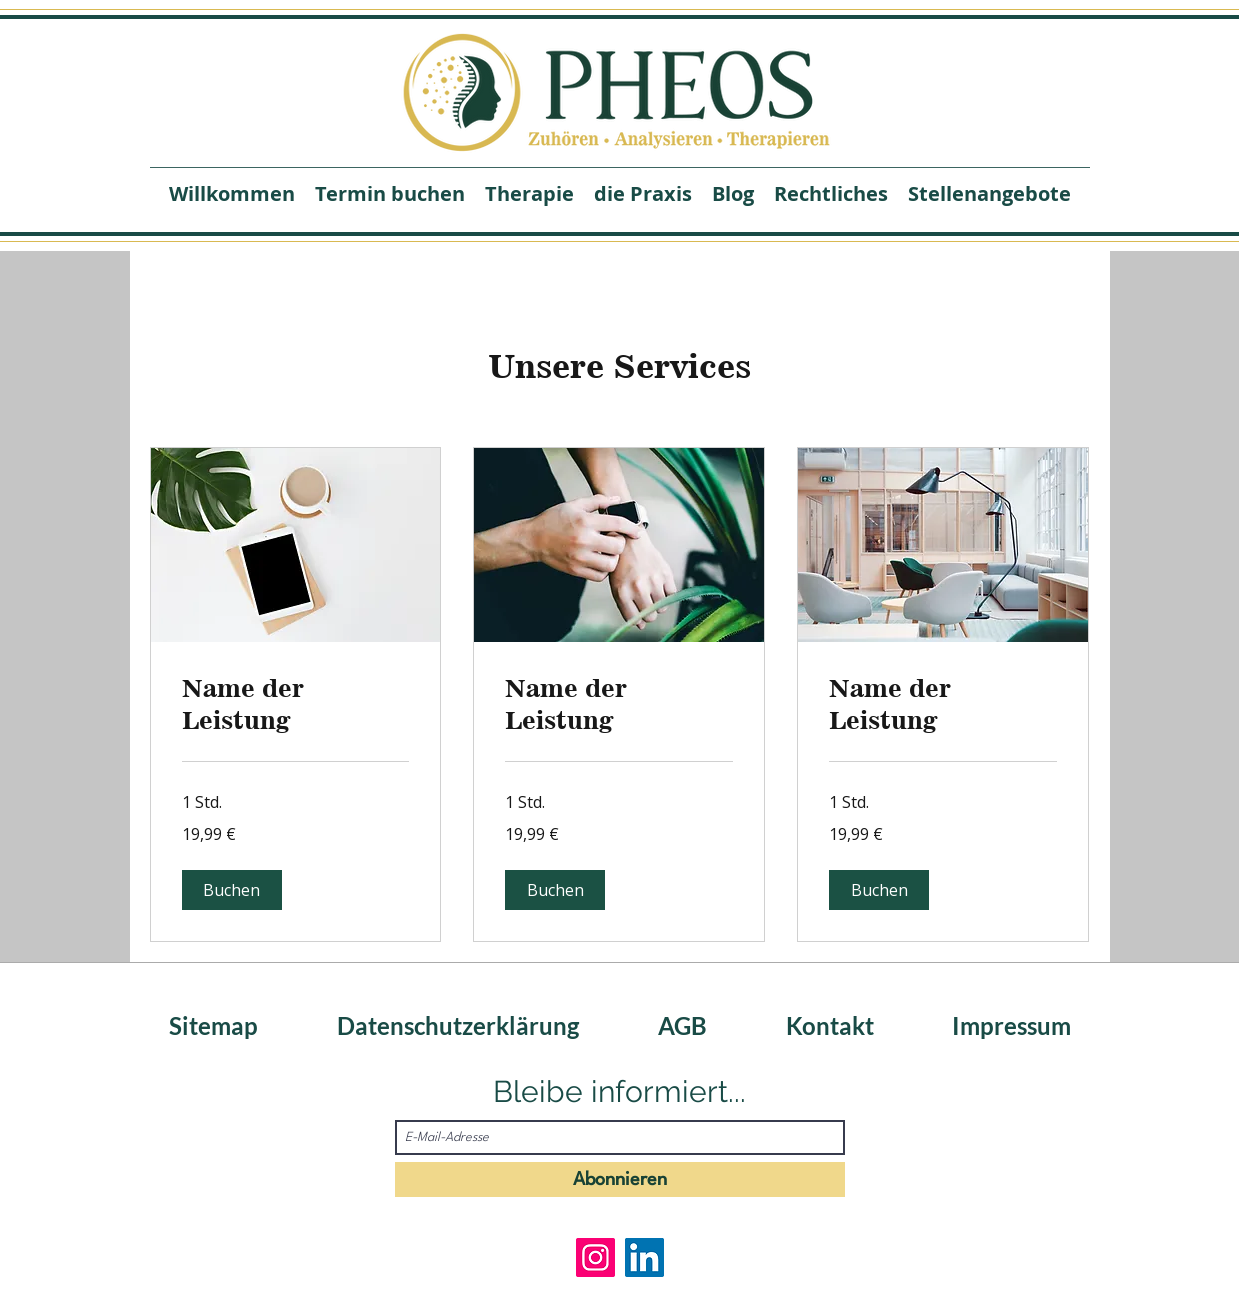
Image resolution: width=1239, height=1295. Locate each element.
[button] (232, 890)
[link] (296, 705)
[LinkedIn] (644, 1257)
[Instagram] (595, 1257)
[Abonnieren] (620, 1179)
